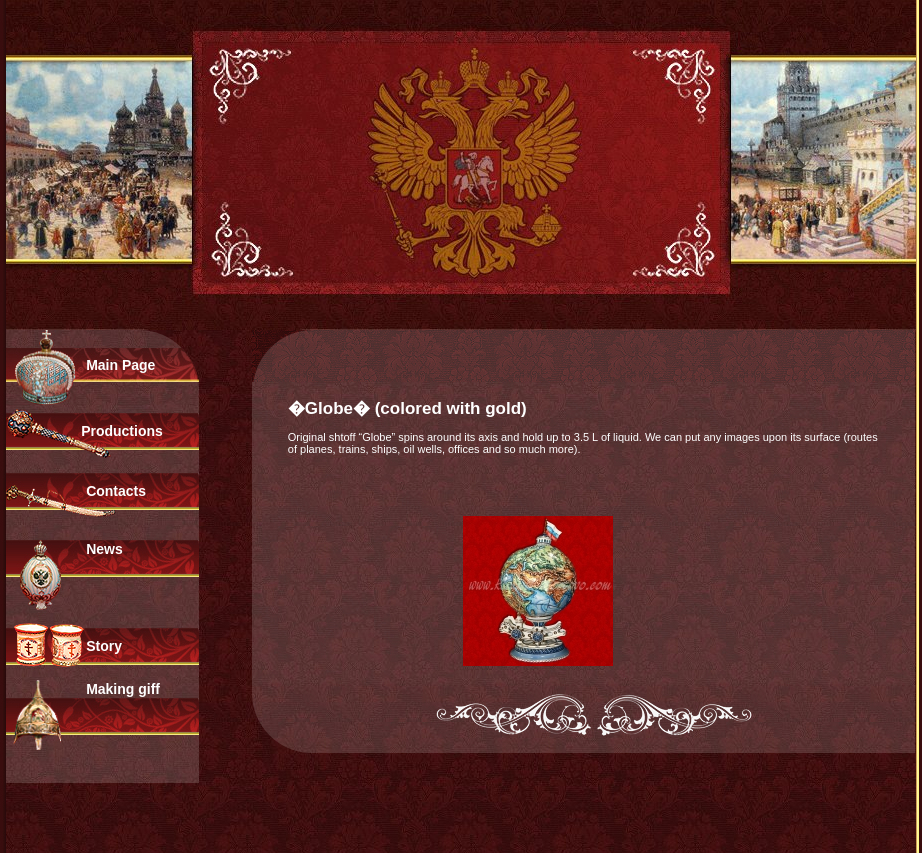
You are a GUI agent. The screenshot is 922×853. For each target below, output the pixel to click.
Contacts (116, 491)
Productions (122, 431)
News (104, 549)
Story (104, 646)
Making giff (123, 689)
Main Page (120, 365)
